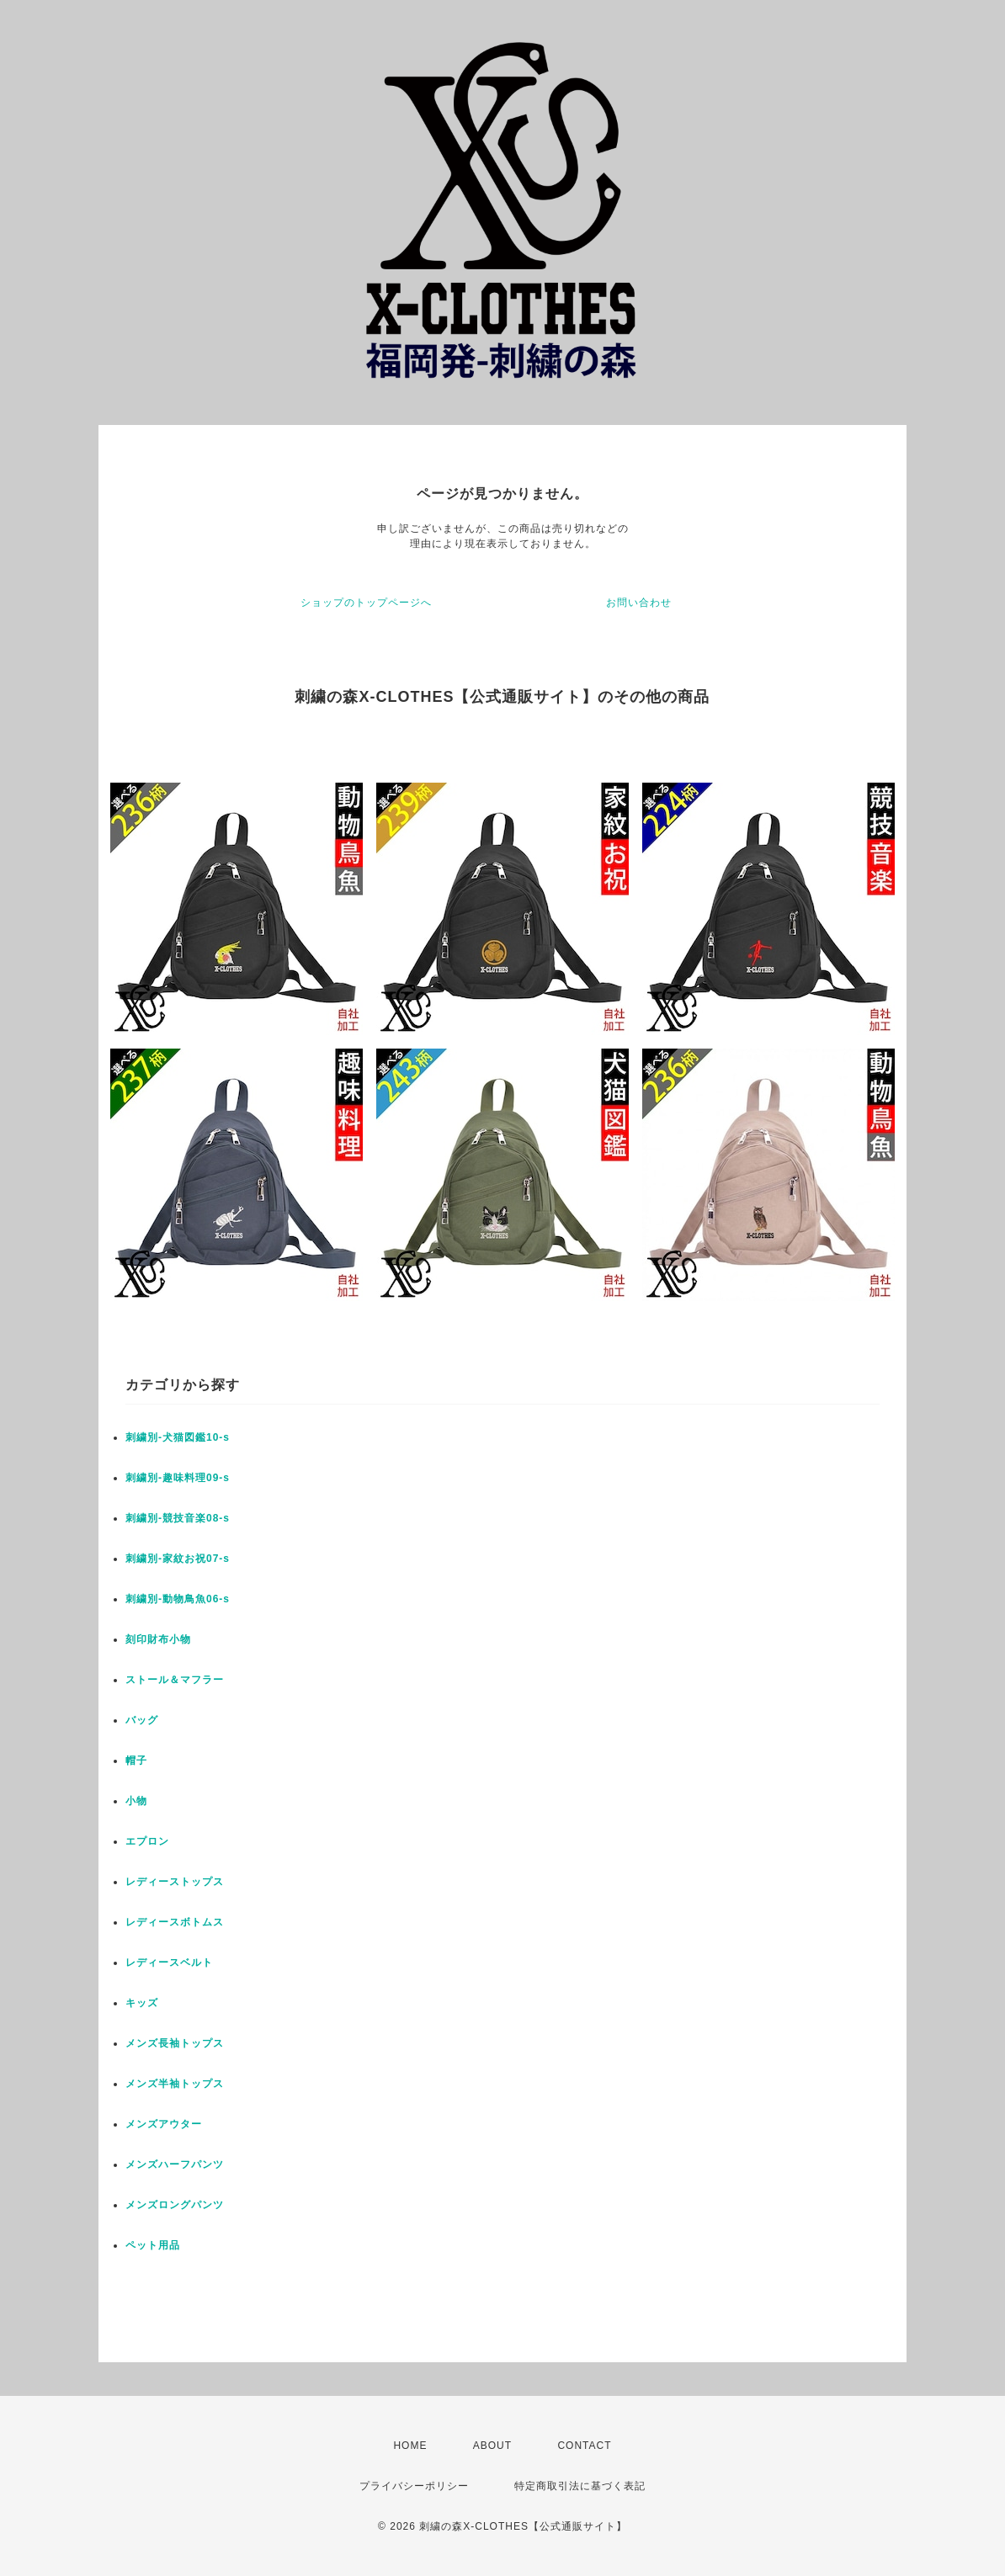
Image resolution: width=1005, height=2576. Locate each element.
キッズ (141, 2003)
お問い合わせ (639, 602)
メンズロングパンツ (174, 2205)
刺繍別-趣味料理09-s (177, 1478)
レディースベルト (169, 1962)
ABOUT (492, 2445)
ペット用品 (152, 2245)
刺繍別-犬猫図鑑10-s (177, 1437)
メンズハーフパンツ (174, 2164)
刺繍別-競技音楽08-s (177, 1518)
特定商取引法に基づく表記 (580, 2486)
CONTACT (584, 2445)
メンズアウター (163, 2124)
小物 (136, 1801)
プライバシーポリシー (414, 2486)
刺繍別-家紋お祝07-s (177, 1558)
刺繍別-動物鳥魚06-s (177, 1599)
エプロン (147, 1841)
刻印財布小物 (158, 1639)
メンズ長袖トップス (174, 2043)
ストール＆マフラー (174, 1680)
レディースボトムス (174, 1922)
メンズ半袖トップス (174, 2084)
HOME (410, 2445)
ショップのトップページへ (366, 602)
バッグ (141, 1720)
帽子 (136, 1760)
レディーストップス (174, 1882)
